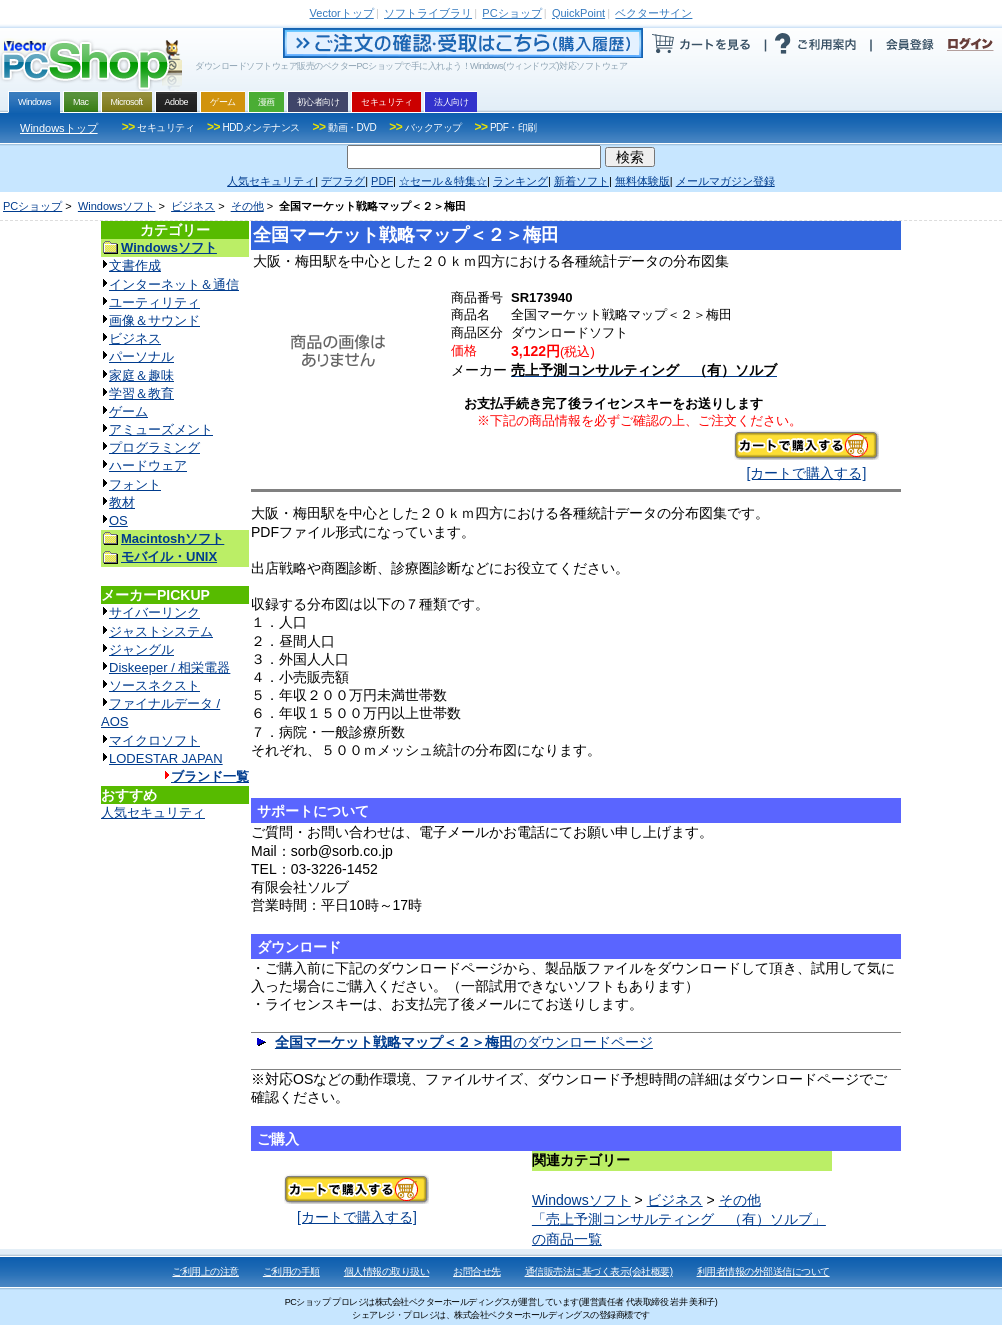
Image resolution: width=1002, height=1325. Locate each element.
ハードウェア (148, 465)
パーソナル (141, 356)
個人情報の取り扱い (387, 1271)
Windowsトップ (59, 128)
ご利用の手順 (291, 1271)
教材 (122, 502)
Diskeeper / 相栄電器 (169, 667)
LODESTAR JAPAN (166, 758)
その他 (247, 206)
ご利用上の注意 (205, 1271)
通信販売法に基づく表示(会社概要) (599, 1271)
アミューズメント (161, 429)
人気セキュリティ (153, 812)
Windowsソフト (117, 206)
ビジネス (193, 206)
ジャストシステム (161, 631)
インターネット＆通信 (174, 284)
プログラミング (154, 447)
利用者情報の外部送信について (763, 1271)
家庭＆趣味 (141, 375)
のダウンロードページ (464, 1042)
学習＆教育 (141, 393)
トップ (342, 13)
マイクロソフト (154, 740)
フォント (135, 484)
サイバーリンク (154, 612)
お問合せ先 (477, 1271)
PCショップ (32, 206)
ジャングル (141, 649)
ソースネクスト (154, 685)
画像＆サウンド (154, 320)
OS (118, 520)
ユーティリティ (154, 302)
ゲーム (128, 411)
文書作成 (135, 265)
